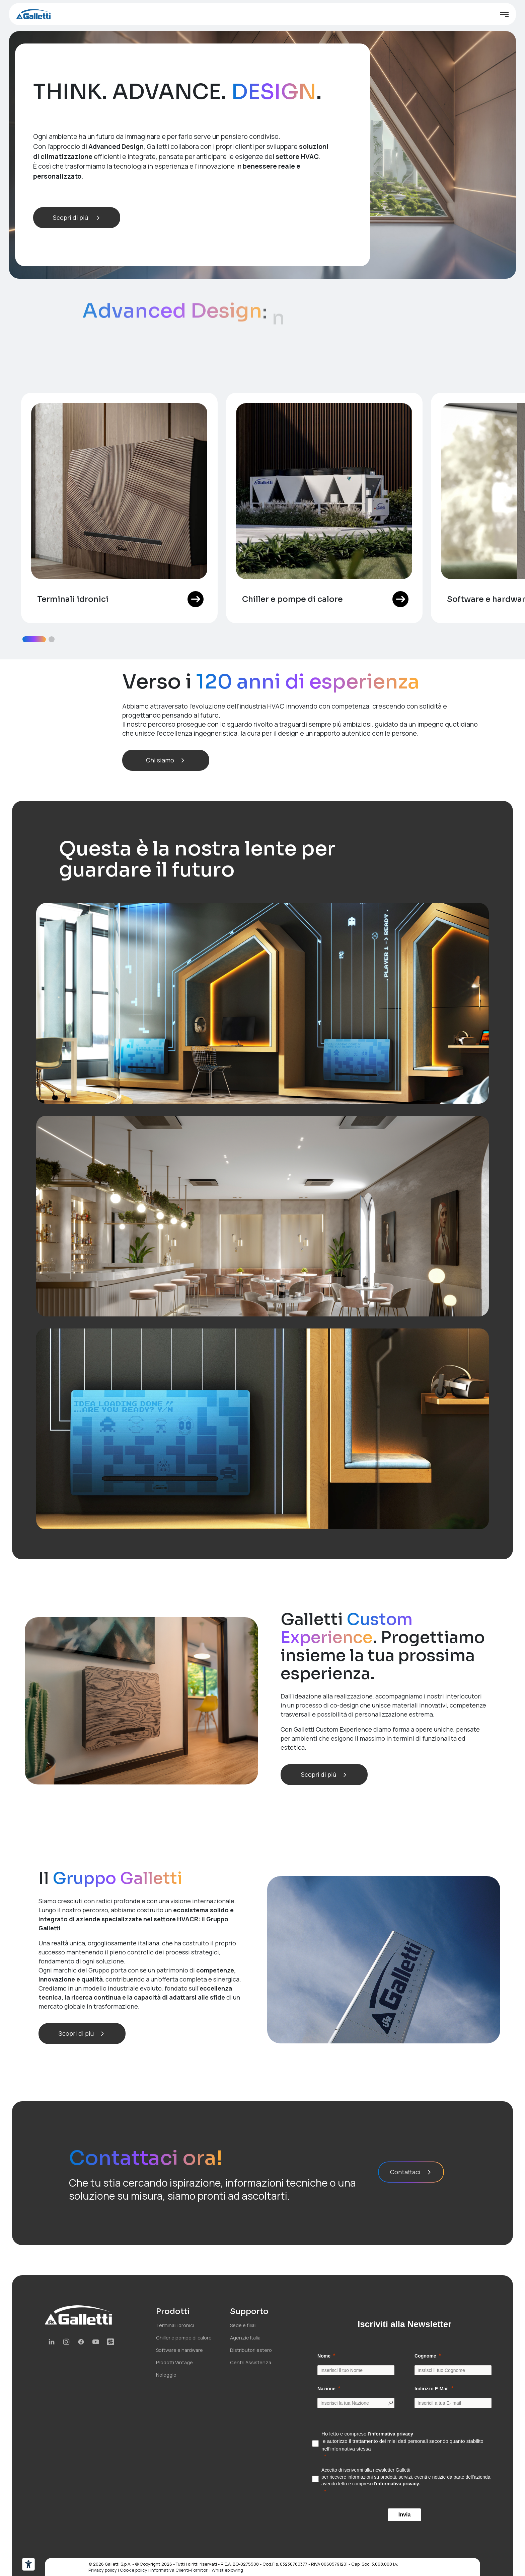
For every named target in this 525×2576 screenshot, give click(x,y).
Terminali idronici (175, 2325)
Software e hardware (179, 2350)
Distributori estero (251, 2350)
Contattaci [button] (411, 2172)
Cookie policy (133, 2570)
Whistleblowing (227, 2570)
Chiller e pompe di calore (184, 2337)
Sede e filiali (243, 2325)
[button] (34, 639)
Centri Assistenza (250, 2362)
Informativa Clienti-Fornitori (179, 2570)
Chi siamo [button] (165, 760)
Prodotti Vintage (174, 2362)
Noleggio (166, 2375)
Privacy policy (102, 2570)
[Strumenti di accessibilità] (28, 2564)
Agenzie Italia (245, 2337)
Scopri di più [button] (77, 217)
